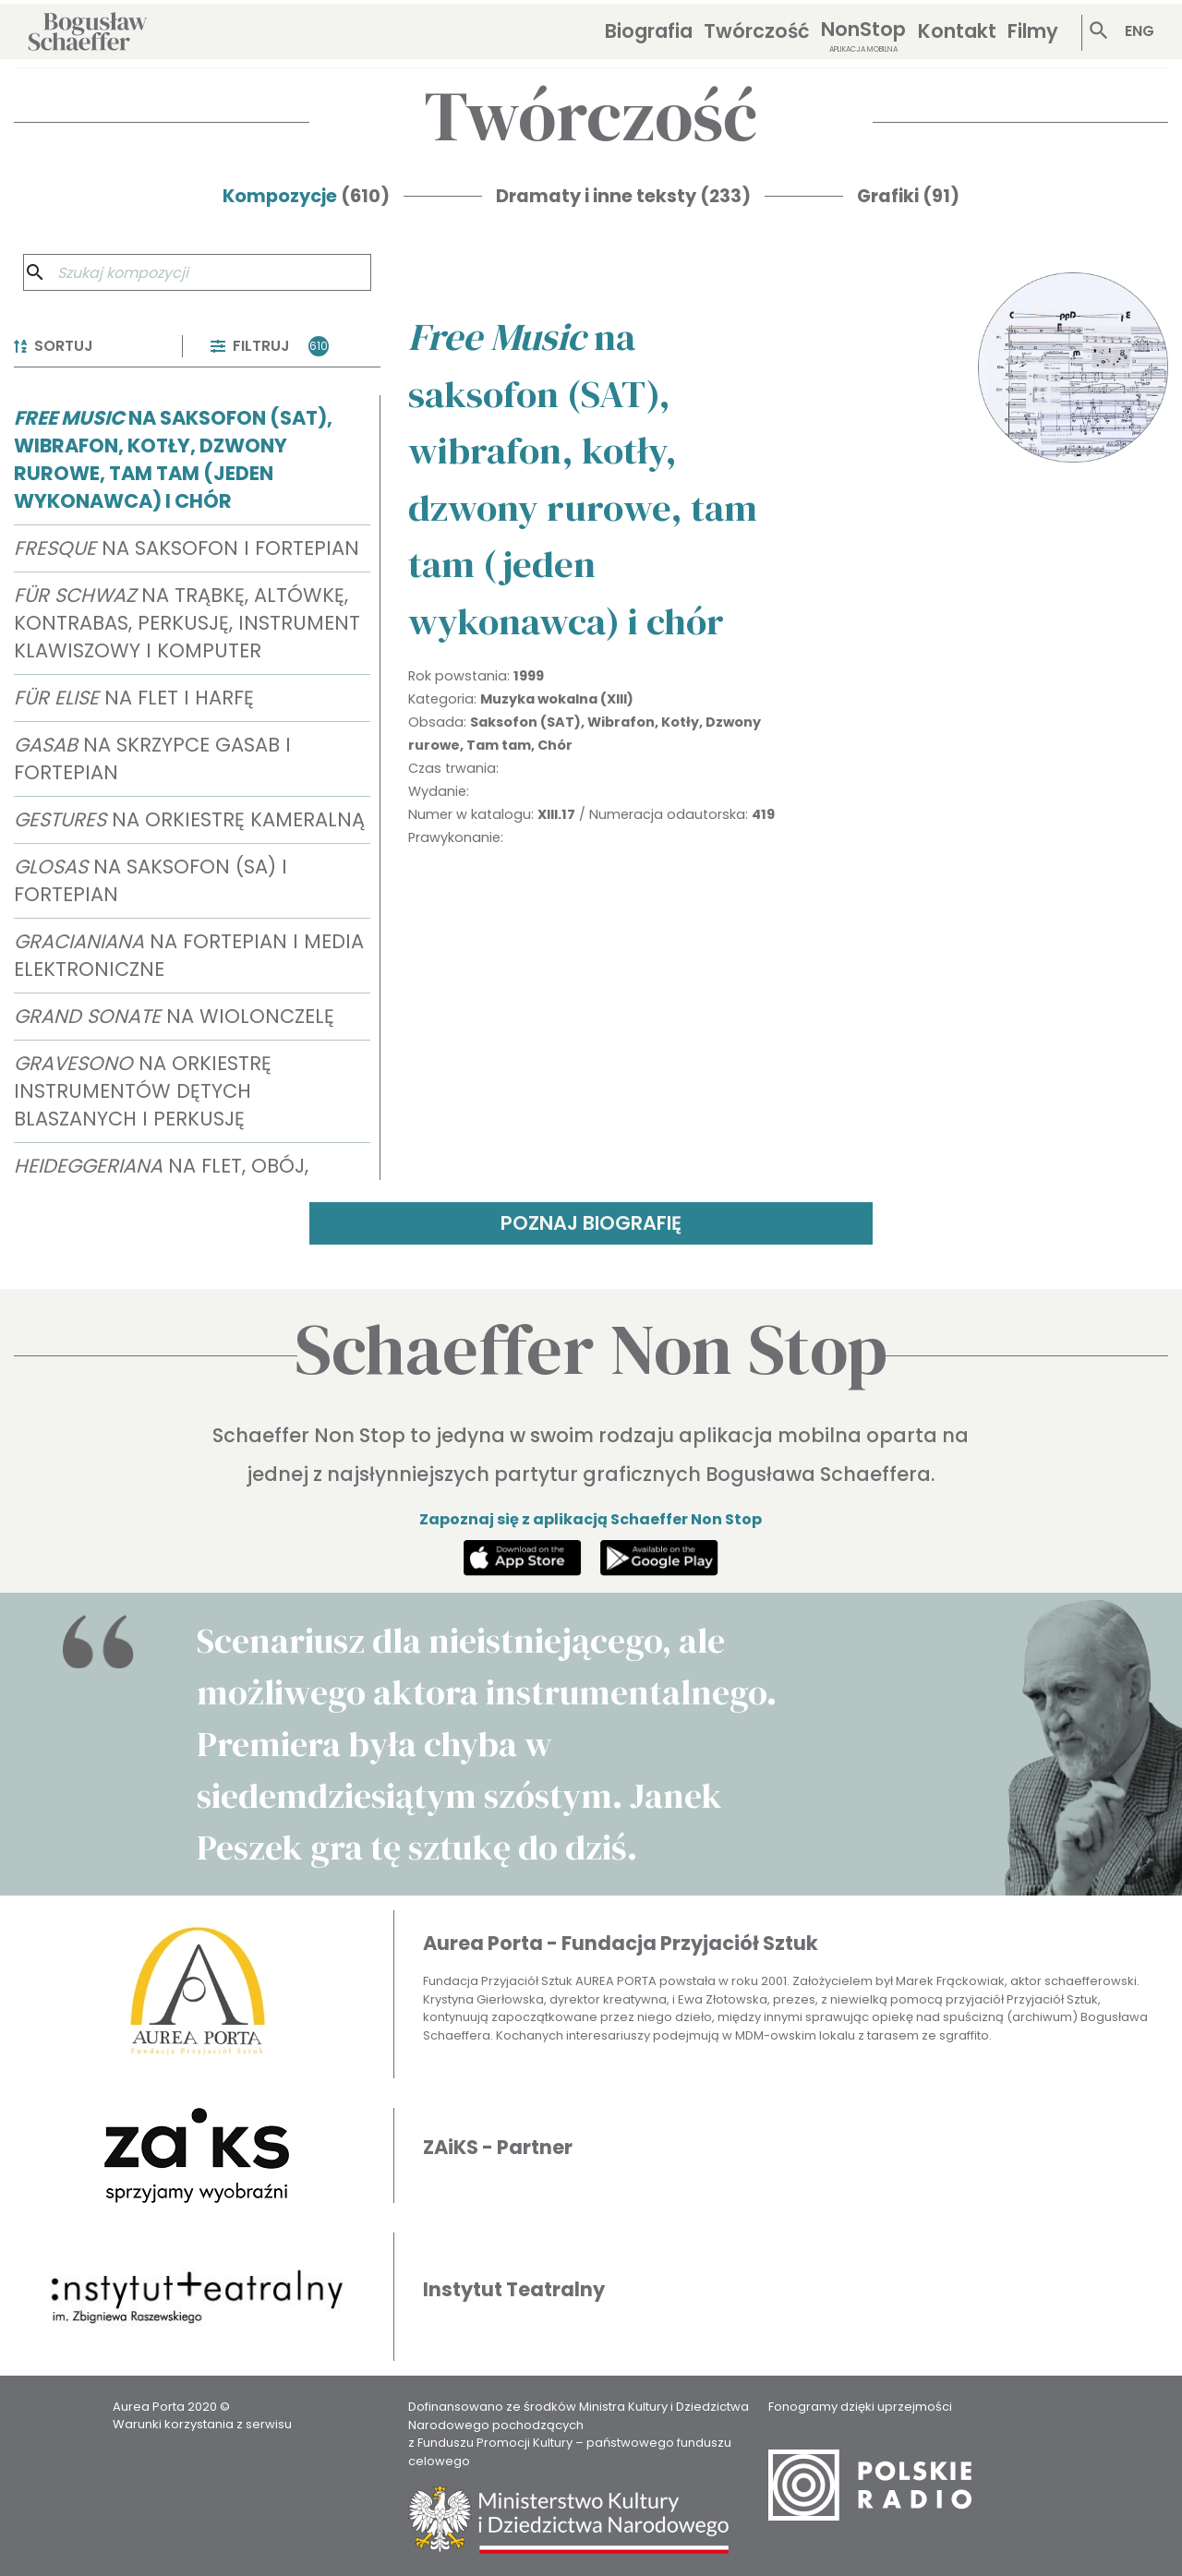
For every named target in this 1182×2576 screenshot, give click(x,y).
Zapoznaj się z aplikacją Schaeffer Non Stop (590, 1519)
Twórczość (757, 31)
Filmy (1032, 31)
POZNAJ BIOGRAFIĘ (591, 1223)
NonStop (863, 35)
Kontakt (957, 31)
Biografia (649, 31)
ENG (1139, 31)
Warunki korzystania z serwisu (202, 2424)
